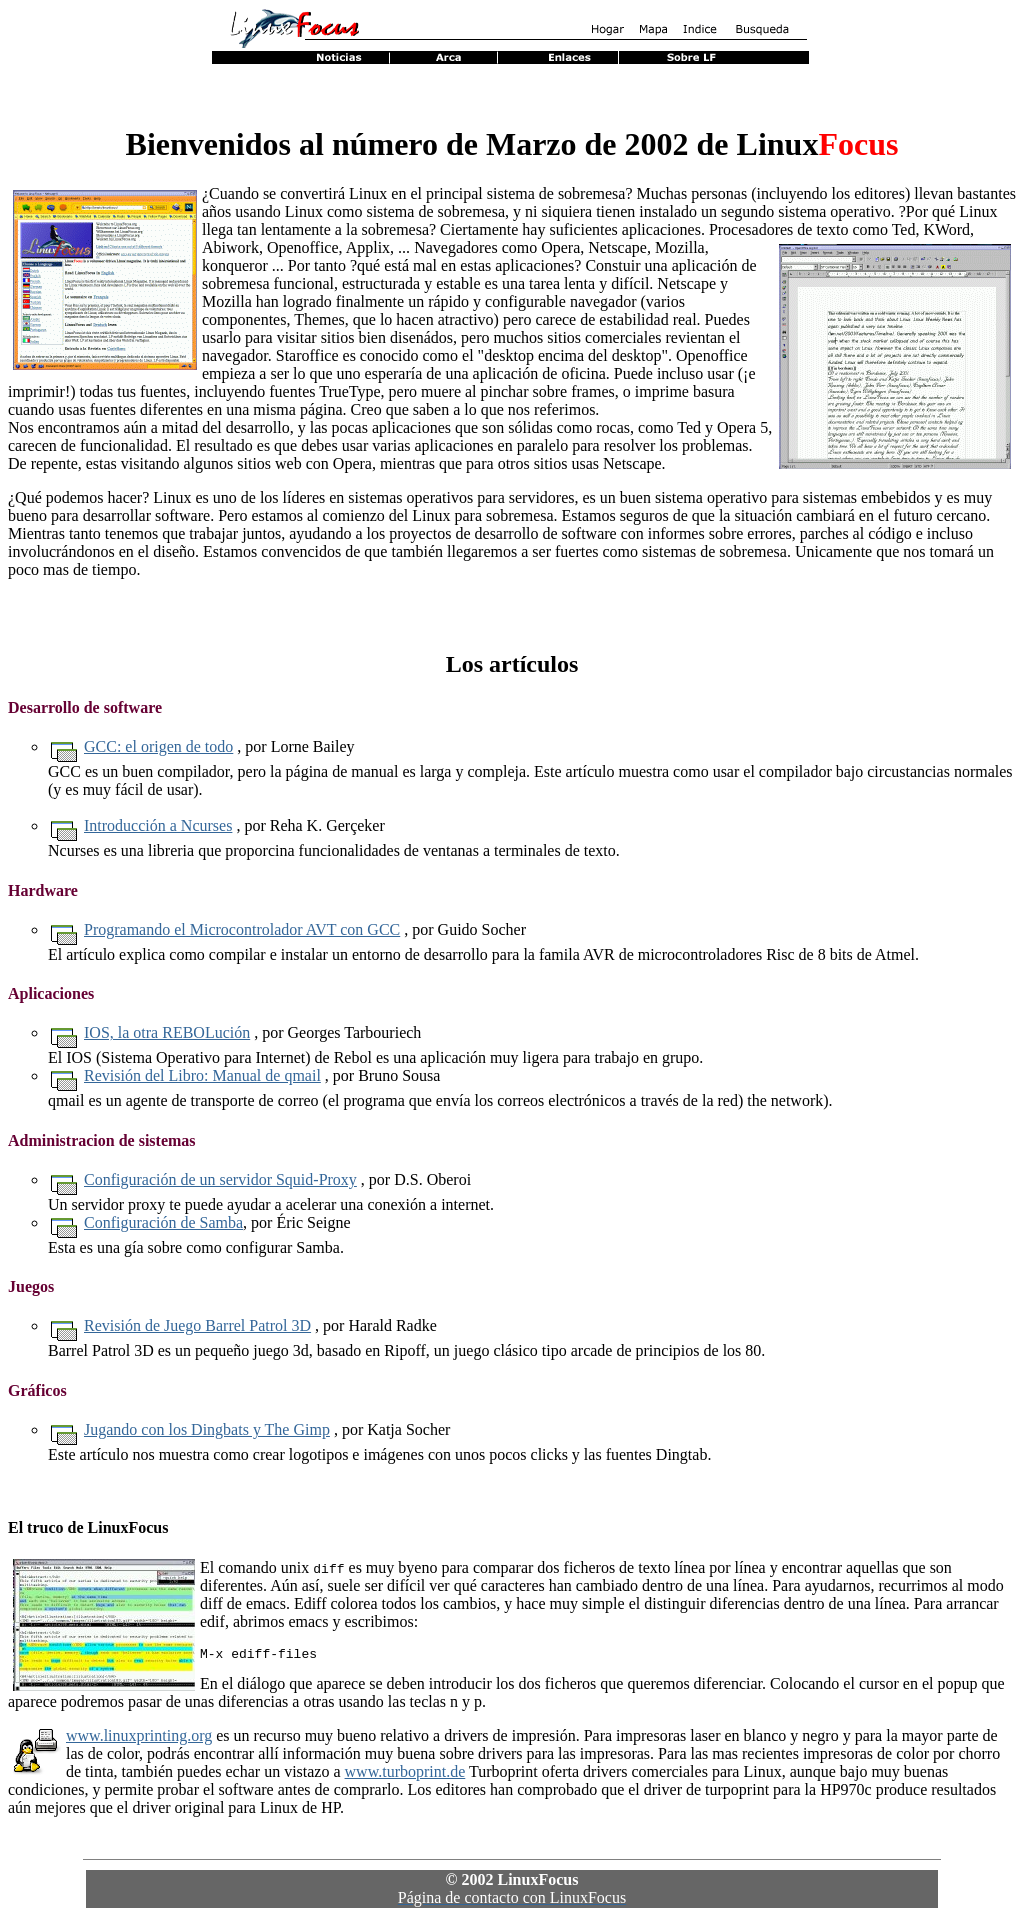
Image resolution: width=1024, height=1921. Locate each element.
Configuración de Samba (163, 1222)
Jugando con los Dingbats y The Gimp (207, 1429)
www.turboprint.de (405, 1774)
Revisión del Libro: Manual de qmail (202, 1075)
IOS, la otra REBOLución (167, 1032)
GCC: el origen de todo (158, 746)
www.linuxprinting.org (139, 1738)
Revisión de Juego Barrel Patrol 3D (197, 1325)
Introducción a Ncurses (158, 825)
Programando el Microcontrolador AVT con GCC (242, 929)
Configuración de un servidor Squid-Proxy (220, 1179)
